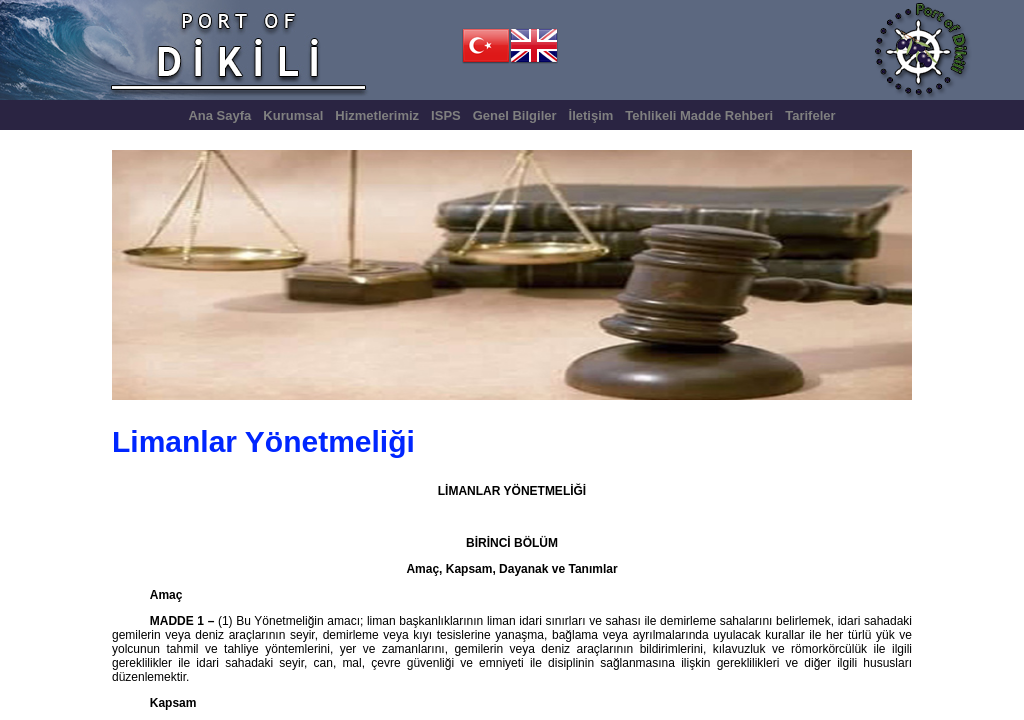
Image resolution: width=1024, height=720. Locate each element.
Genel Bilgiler (515, 115)
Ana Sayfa (219, 115)
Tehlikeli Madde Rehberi (699, 115)
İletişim (591, 115)
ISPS (446, 115)
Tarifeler (810, 115)
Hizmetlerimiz (377, 115)
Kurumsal (293, 115)
